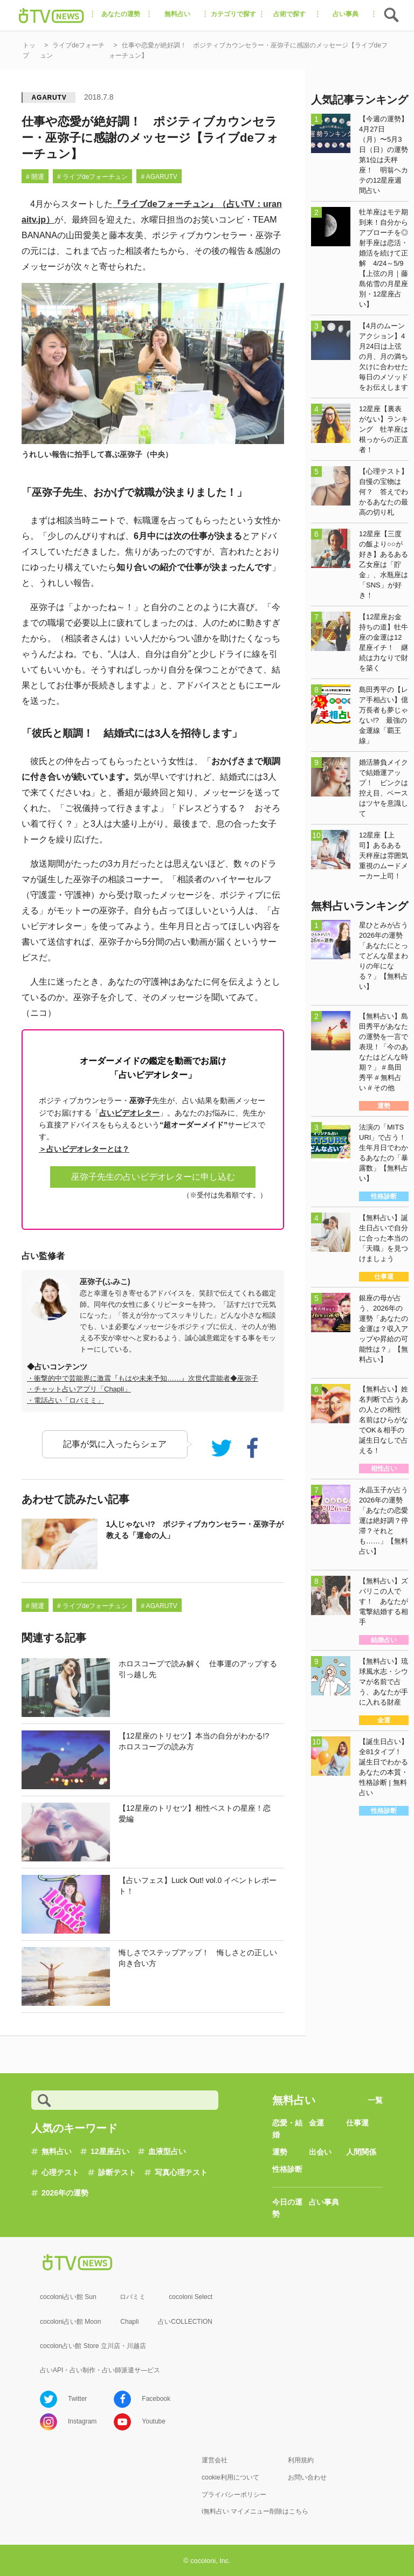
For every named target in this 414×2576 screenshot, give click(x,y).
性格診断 (287, 2169)
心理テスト (60, 2172)
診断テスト (117, 2172)
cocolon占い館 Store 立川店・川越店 (93, 2346)
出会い (320, 2152)
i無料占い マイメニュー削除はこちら (255, 2511)
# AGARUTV (159, 177)
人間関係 (361, 2152)
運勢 (279, 2152)
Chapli (129, 2321)
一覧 (375, 2100)
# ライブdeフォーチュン (92, 177)
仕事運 (357, 2122)
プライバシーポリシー (234, 2494)
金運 (316, 2122)
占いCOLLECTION (185, 2321)
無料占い (57, 2151)
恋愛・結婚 (287, 2128)
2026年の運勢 (65, 2193)
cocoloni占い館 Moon (70, 2321)
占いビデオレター (129, 1113)
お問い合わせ (307, 2477)
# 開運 (35, 177)
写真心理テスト (181, 2172)
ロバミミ (133, 2297)
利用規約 (301, 2460)
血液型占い (167, 2151)
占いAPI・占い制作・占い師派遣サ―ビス (100, 2370)
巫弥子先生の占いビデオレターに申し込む (153, 1176)
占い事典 (324, 2202)
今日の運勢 (287, 2208)
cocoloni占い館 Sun (68, 2297)
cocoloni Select (190, 2297)
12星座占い (110, 2151)
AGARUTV (49, 97)
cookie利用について (230, 2477)
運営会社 (214, 2460)
